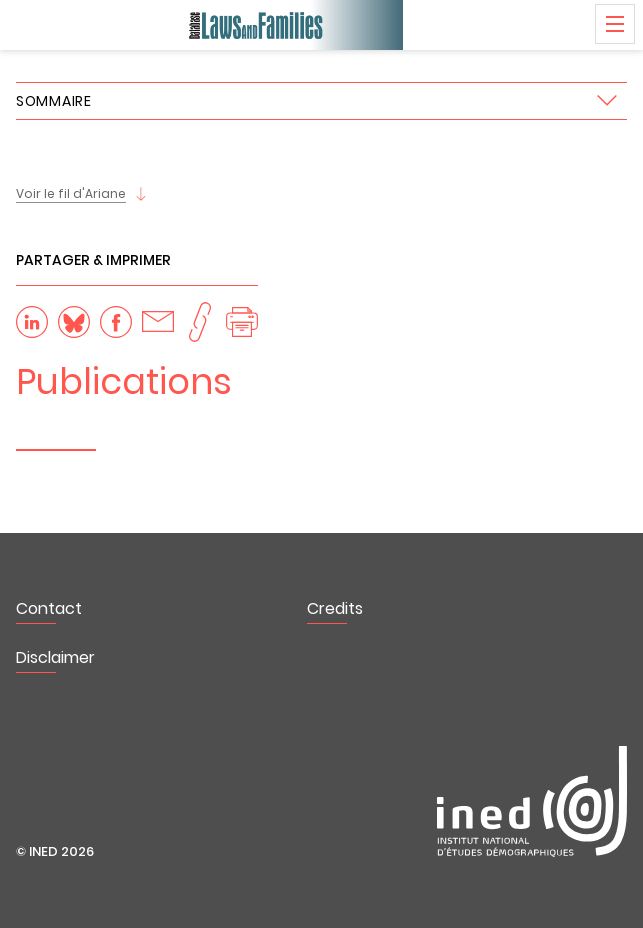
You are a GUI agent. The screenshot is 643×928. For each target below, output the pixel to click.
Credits (335, 608)
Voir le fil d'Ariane (71, 193)
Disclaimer (55, 657)
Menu (615, 24)
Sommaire (54, 101)
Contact (49, 608)
